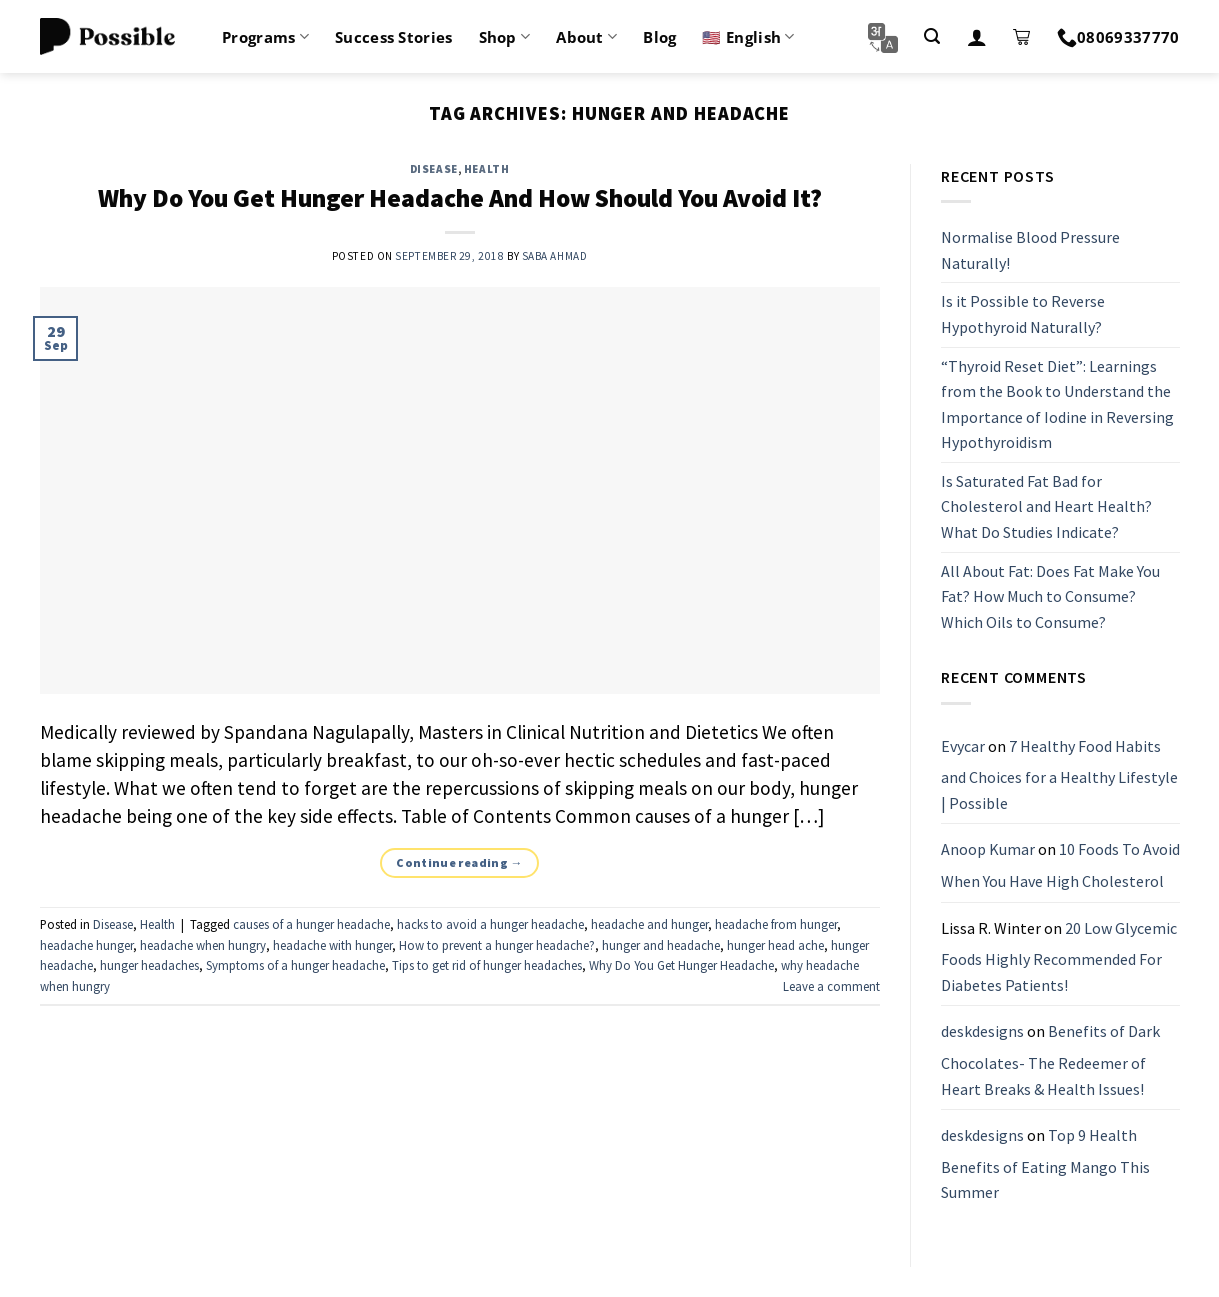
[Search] (932, 36)
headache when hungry (203, 945)
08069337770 (1118, 37)
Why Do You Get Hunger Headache (681, 965)
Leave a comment (831, 986)
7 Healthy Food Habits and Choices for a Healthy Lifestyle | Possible (1059, 774)
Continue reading (459, 862)
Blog (659, 37)
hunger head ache (775, 945)
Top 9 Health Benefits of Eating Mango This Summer (1045, 1163)
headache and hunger (649, 924)
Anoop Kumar (988, 850)
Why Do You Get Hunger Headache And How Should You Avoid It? (460, 198)
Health (486, 169)
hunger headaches (149, 965)
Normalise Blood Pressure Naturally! (1030, 250)
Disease (434, 169)
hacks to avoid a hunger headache (490, 924)
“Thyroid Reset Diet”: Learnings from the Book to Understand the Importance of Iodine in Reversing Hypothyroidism (1057, 404)
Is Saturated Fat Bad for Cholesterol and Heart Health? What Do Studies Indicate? (1046, 506)
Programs (265, 37)
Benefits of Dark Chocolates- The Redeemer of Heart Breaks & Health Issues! (1050, 1060)
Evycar (963, 746)
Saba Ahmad (555, 256)
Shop (505, 37)
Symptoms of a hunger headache (295, 965)
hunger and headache (661, 945)
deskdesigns (982, 1032)
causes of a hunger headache (311, 924)
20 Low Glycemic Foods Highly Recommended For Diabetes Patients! (1059, 956)
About (586, 37)
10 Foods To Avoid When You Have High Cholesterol (1060, 866)
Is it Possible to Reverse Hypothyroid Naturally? (1023, 315)
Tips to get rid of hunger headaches (487, 965)
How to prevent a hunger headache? (497, 945)
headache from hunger (776, 924)
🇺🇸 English (748, 37)
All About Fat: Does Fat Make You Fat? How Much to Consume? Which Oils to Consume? (1050, 596)
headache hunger (86, 945)
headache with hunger (332, 945)
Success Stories (394, 37)
